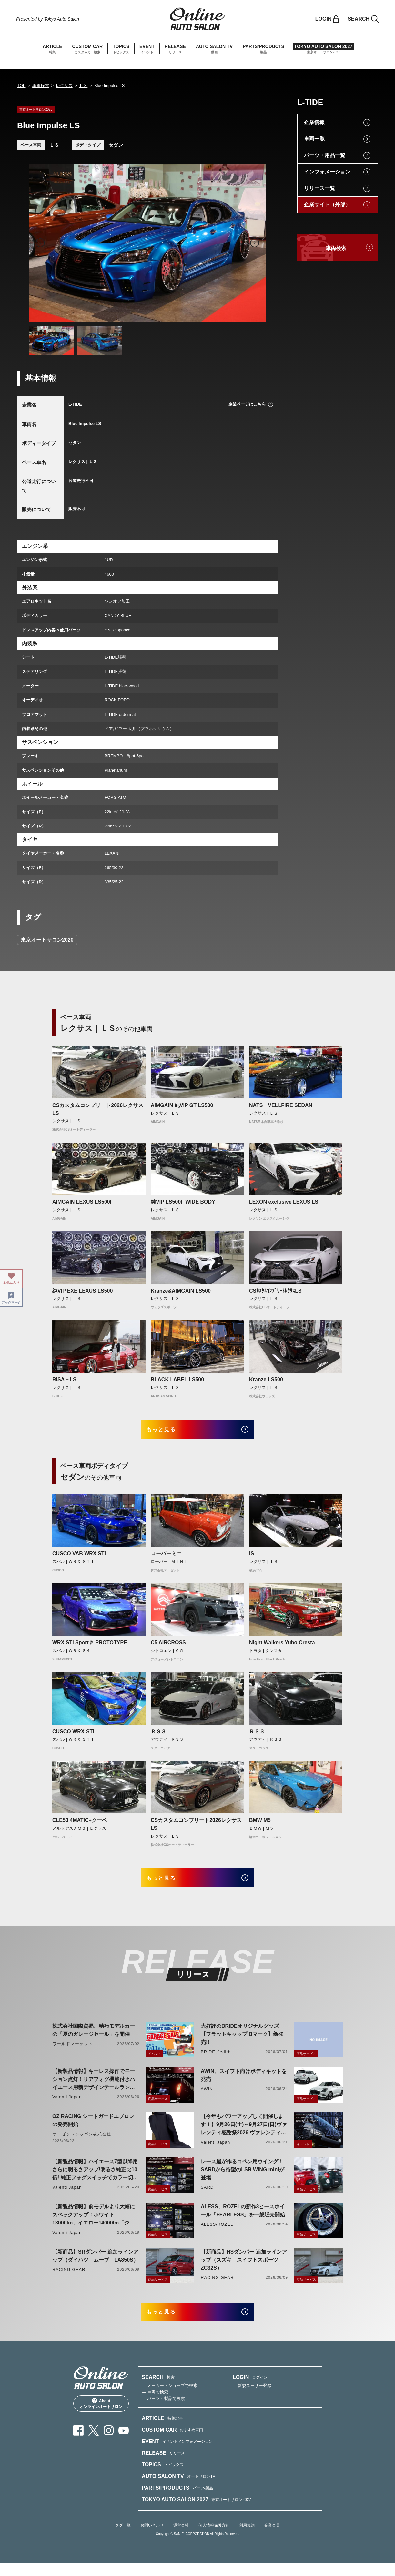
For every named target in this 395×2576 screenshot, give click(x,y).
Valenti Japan (67, 2105)
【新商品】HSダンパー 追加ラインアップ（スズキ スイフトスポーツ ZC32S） (244, 2268)
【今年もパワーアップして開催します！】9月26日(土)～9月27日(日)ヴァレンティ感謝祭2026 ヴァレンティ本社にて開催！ (244, 2133)
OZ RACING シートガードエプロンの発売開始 (93, 2129)
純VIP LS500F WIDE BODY (183, 1201)
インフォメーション (327, 171)
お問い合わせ (152, 2539)
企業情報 (314, 122)
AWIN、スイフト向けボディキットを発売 (244, 2084)
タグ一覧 (123, 2539)
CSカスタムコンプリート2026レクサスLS (97, 1109)
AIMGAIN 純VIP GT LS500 (182, 1105)
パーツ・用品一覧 (324, 155)
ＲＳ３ (158, 1736)
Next (254, 242)
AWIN (207, 2097)
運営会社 (181, 2539)
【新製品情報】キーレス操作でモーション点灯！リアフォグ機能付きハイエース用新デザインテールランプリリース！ (93, 2088)
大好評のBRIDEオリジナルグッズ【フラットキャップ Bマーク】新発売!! (242, 2043)
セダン (115, 145)
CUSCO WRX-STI (73, 1736)
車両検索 (40, 85)
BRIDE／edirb (216, 2060)
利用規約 (247, 2539)
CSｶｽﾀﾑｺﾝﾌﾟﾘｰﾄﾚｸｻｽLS (275, 1290)
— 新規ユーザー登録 (252, 2399)
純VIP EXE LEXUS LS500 (82, 1290)
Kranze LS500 (266, 1379)
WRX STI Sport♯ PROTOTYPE (89, 1647)
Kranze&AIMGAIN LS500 (181, 1290)
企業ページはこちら (247, 404)
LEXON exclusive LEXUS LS (283, 1201)
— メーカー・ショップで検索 (170, 2399)
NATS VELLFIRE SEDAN (283, 1105)
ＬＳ (83, 85)
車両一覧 (314, 139)
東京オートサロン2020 (47, 940)
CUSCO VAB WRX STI (79, 1558)
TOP (21, 85)
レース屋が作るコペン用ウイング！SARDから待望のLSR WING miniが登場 (242, 2178)
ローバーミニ (166, 1558)
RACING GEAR (68, 2278)
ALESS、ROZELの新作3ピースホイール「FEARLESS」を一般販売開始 (243, 2219)
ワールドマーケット (72, 2052)
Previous (40, 242)
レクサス (64, 85)
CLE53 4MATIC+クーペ (79, 1825)
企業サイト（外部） (327, 204)
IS (251, 1558)
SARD (207, 2196)
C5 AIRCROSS (168, 1647)
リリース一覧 (319, 188)
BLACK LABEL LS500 (177, 1379)
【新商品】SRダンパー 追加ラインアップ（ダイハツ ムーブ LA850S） (95, 2264)
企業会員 (272, 2539)
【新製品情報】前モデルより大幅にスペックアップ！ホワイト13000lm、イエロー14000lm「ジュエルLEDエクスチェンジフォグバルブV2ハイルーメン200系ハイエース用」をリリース (93, 2224)
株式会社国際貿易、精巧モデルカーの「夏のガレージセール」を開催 (93, 2039)
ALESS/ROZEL (217, 2233)
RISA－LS (64, 1379)
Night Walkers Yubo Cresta (282, 1647)
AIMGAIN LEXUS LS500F (82, 1201)
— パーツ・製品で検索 (163, 2412)
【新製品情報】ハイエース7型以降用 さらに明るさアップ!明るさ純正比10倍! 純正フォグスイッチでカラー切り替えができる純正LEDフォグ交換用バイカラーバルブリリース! (95, 2178)
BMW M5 (260, 1825)
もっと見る (168, 1432)
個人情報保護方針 (213, 2539)
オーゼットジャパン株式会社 (81, 2142)
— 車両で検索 (155, 2405)
